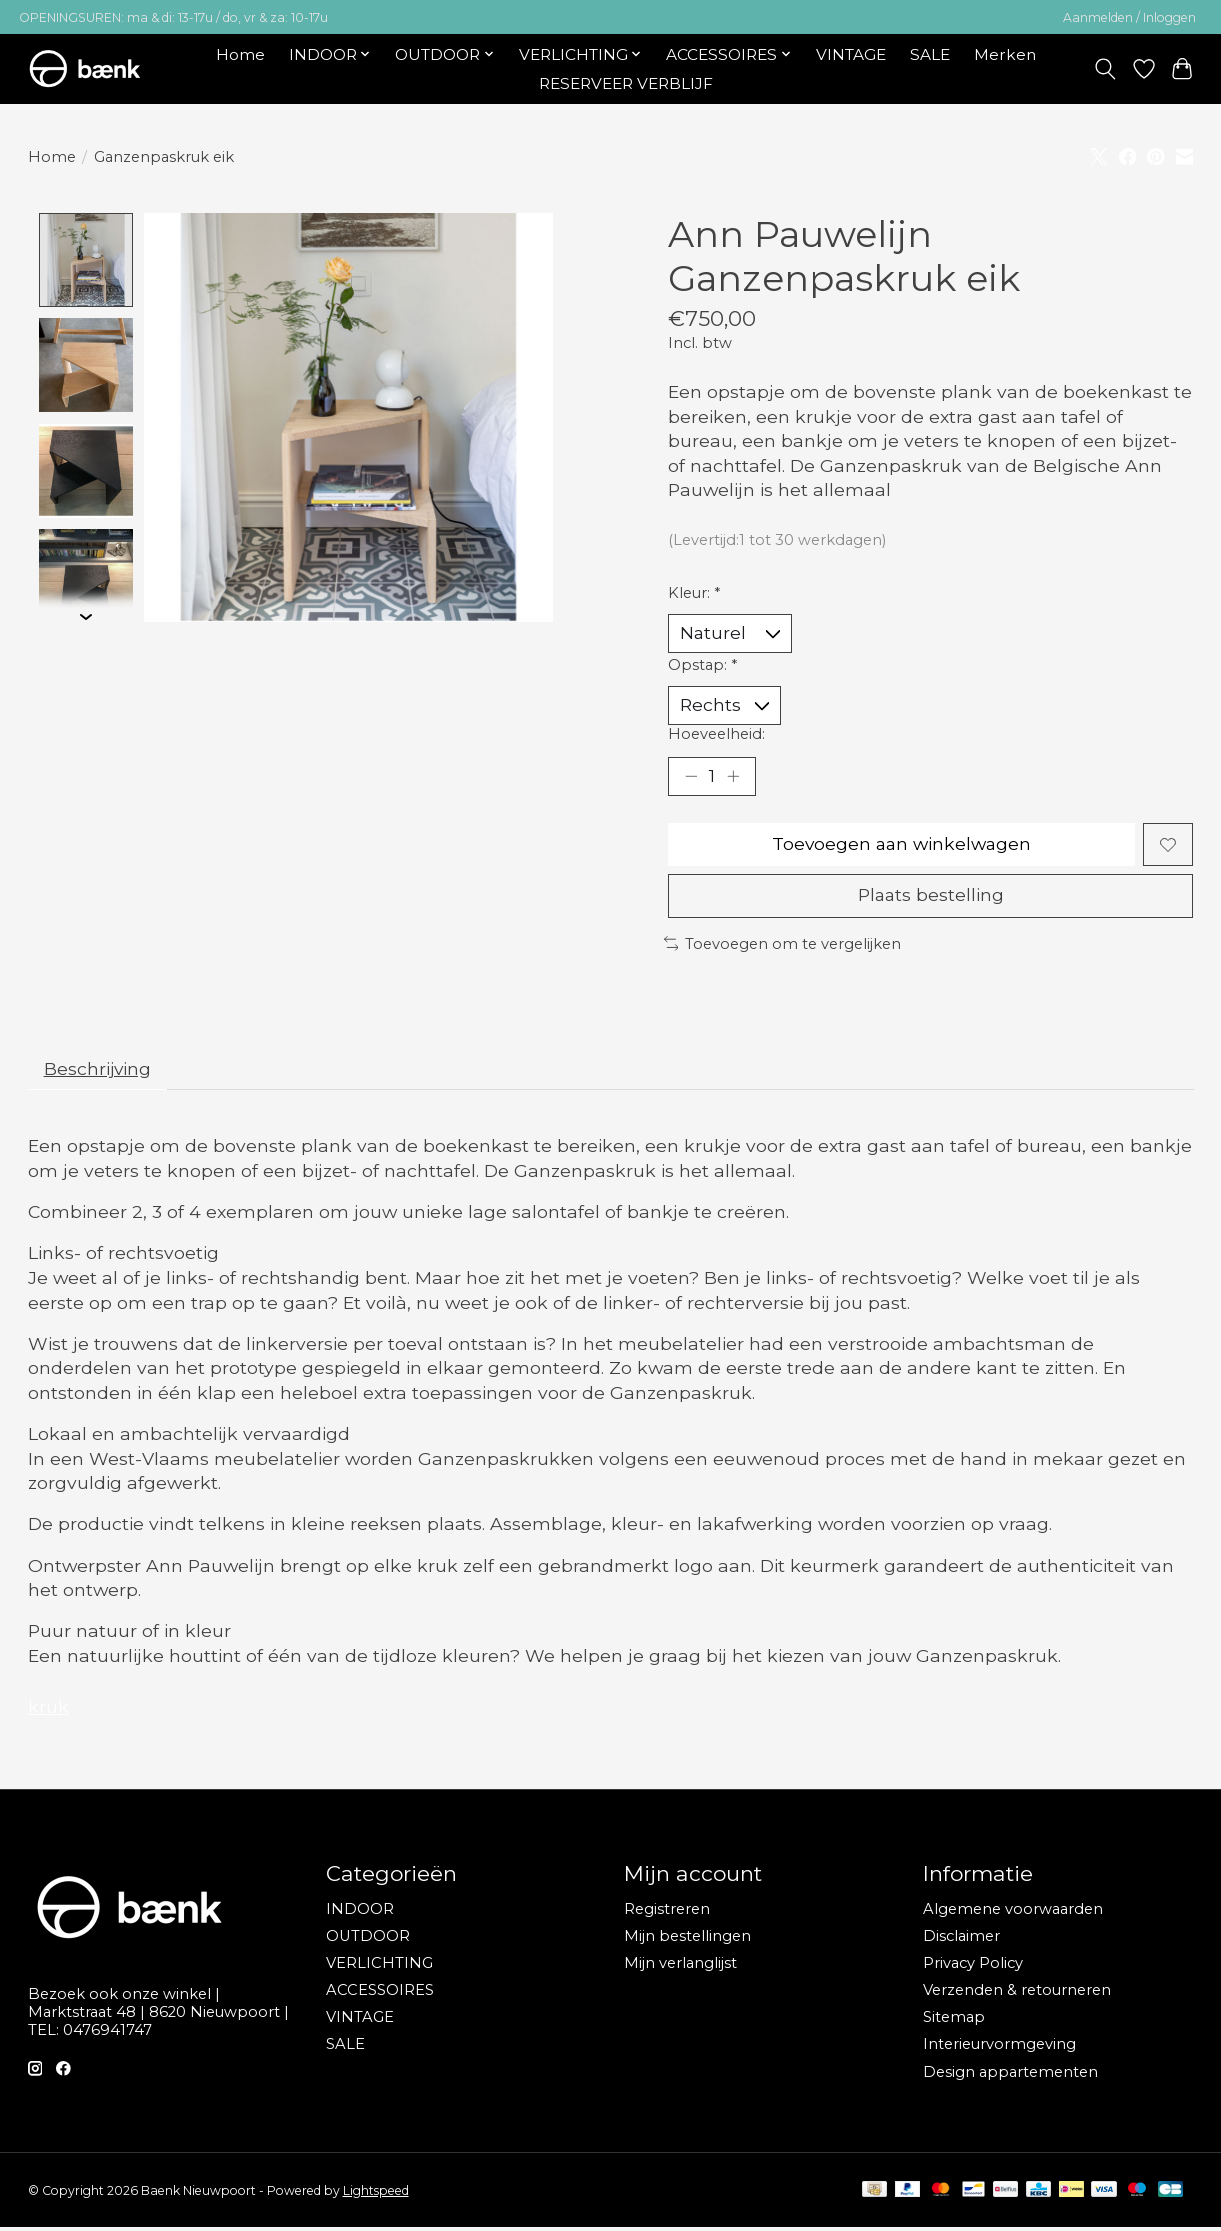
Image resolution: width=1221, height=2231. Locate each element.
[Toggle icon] (1104, 69)
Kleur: (694, 593)
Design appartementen (1010, 2076)
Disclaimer (961, 1940)
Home (240, 54)
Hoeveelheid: (716, 735)
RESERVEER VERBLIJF (626, 83)
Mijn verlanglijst (680, 1967)
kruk (48, 1710)
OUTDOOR (368, 1940)
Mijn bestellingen (687, 1940)
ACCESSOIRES (380, 1994)
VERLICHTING (379, 1967)
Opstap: (702, 665)
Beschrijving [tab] (98, 1071)
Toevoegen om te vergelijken (783, 947)
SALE (930, 54)
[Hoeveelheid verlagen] (690, 778)
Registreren (667, 1913)
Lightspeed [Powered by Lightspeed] (376, 2194)
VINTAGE (851, 54)
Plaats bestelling (931, 898)
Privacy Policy (973, 1967)
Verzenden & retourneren (1017, 1994)
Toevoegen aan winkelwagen (901, 846)
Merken (1005, 54)
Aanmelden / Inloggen (1129, 17)
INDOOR (360, 1913)
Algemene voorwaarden (1013, 1913)
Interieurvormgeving (999, 2048)
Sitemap (954, 2021)
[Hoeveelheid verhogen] (734, 778)
